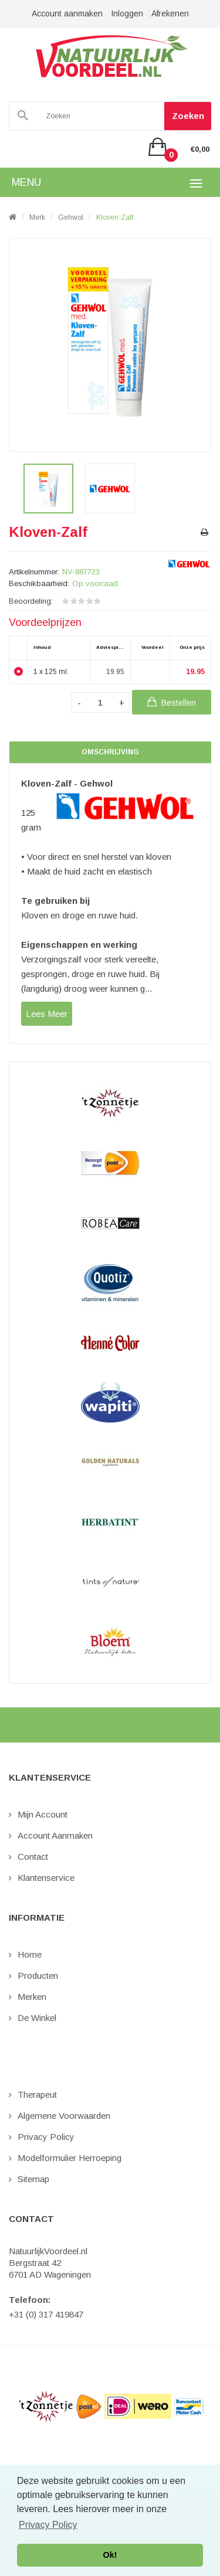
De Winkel (37, 2018)
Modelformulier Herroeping (69, 2158)
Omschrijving (110, 752)
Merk (37, 217)
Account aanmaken (67, 13)
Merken (32, 1997)
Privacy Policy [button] (48, 2525)
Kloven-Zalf (114, 217)
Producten (38, 1976)
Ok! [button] (110, 2555)
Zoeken (188, 116)
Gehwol (70, 217)
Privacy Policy (46, 2137)
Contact (33, 1857)
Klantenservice (46, 1878)
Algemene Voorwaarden (64, 2116)
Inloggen (127, 13)
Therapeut (37, 2094)
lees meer (46, 1014)
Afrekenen (170, 13)
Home (30, 1954)
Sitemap (33, 2179)
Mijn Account (42, 1814)
